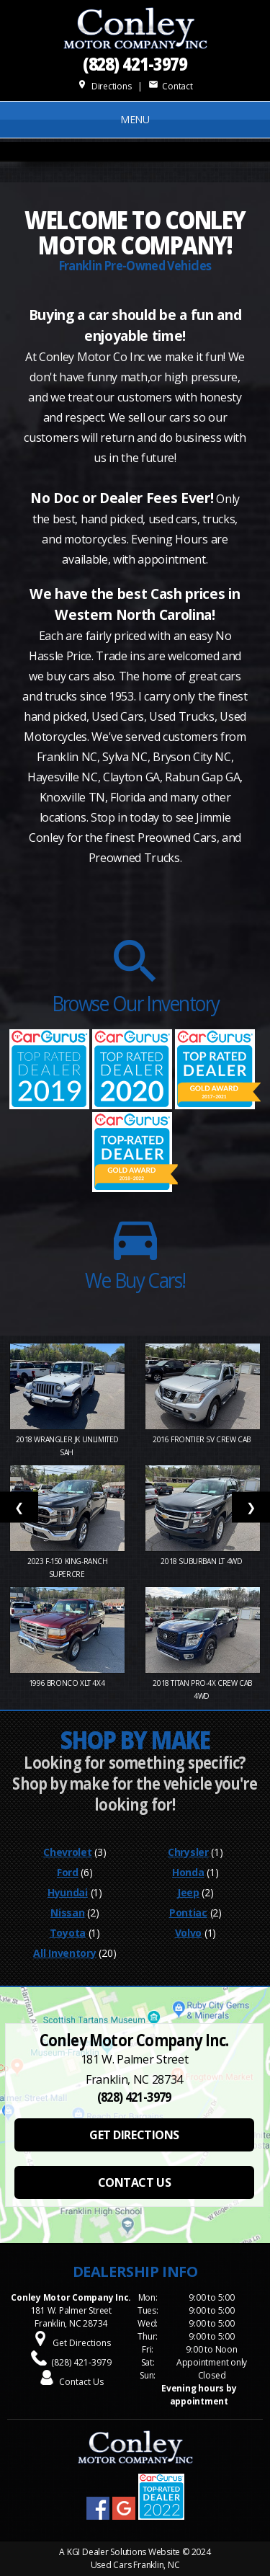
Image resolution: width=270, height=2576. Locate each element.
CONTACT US (134, 2182)
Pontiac (188, 1912)
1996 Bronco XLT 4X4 (68, 1683)
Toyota (68, 1933)
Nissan (67, 1912)
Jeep (188, 1892)
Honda (188, 1872)
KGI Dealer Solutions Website (123, 2552)
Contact (170, 86)
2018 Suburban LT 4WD (202, 1561)
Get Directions (82, 2343)
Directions (104, 86)
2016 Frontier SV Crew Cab (203, 1439)
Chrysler (188, 1852)
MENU (135, 119)
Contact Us (81, 2382)
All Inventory (64, 1953)
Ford (67, 1872)
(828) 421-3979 (135, 63)
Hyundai (68, 1892)
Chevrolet (67, 1852)
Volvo (188, 1933)
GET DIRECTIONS (134, 2135)
